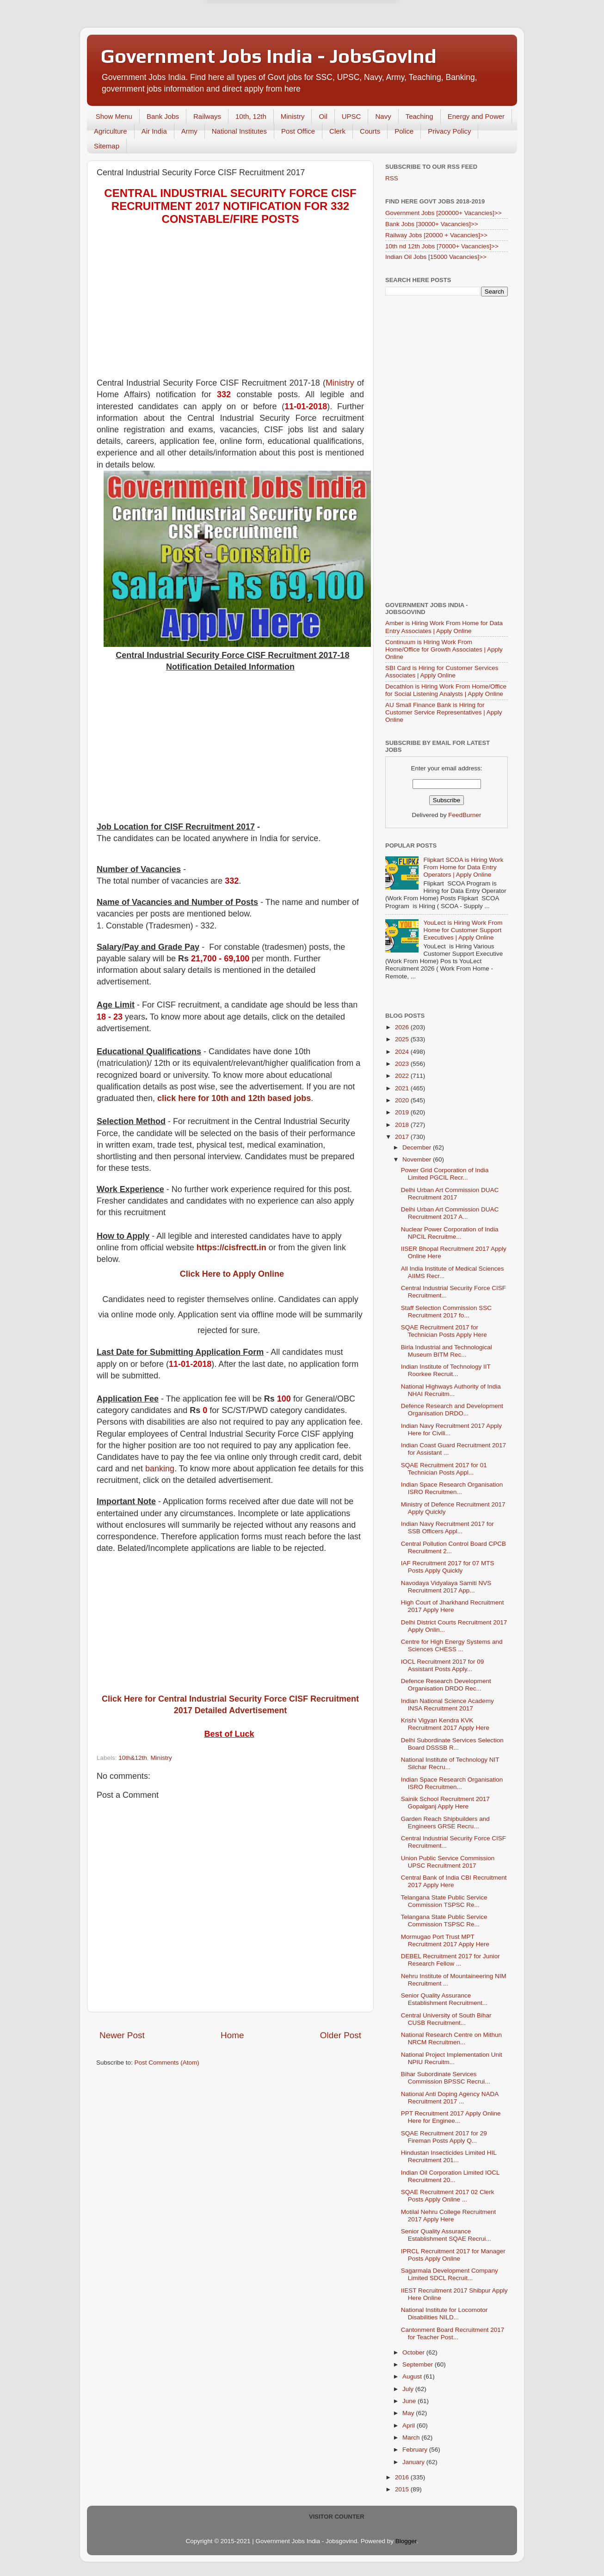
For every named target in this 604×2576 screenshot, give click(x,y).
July (408, 2388)
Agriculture (110, 131)
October (414, 2352)
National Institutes (239, 131)
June (410, 2401)
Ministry (293, 116)
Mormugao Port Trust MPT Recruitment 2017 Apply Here (445, 1940)
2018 (403, 1124)
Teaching (419, 116)
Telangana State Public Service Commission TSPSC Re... (444, 1901)
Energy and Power (476, 116)
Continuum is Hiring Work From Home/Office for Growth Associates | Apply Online (444, 649)
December (417, 1147)
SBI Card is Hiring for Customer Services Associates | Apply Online (442, 671)
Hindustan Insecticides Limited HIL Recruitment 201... (449, 2156)
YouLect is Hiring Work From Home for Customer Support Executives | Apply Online (462, 930)
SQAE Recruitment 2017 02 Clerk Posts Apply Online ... (447, 2196)
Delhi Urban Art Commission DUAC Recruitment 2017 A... (450, 1213)
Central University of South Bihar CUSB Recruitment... (446, 2019)
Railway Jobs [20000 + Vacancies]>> (436, 235)
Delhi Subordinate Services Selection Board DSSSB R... (452, 1744)
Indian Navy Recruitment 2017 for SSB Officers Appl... (447, 1527)
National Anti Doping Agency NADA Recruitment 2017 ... (450, 2097)
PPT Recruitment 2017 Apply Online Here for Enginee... (451, 2117)
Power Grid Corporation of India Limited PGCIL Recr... (445, 1174)
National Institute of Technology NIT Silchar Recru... (450, 1763)
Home (232, 2035)
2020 (403, 1100)
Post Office (298, 131)
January (414, 2462)
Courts (370, 131)
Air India (154, 131)
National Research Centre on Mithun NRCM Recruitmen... (451, 2038)
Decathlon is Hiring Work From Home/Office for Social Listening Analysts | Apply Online (445, 690)
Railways (207, 116)
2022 (403, 1075)
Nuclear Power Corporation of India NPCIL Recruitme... (450, 1233)
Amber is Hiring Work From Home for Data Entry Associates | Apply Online (444, 627)
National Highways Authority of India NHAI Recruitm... (451, 1390)
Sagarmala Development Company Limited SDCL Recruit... (449, 2274)
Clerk (337, 131)
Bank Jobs (163, 116)
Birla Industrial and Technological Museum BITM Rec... (446, 1351)
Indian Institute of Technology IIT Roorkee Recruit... (446, 1370)
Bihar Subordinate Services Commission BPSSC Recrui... (445, 2078)
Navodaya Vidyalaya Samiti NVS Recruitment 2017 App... (446, 1587)
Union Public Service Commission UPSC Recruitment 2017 (448, 1862)
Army (189, 131)
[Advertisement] (230, 303)
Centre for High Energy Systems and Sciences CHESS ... (452, 1645)
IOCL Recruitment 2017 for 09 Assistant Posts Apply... (442, 1665)
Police (403, 131)
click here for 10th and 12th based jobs (234, 1098)
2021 (403, 1088)
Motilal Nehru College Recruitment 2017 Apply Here (448, 2215)
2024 (403, 1051)
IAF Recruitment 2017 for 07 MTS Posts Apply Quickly (447, 1567)
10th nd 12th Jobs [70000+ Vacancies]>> (442, 246)
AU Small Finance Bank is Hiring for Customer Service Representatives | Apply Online (443, 712)
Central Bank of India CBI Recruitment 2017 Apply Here (454, 1881)
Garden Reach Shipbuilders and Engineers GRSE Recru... (445, 1822)
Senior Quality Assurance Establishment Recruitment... (444, 1999)
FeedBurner (464, 815)
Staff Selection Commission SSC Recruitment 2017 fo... (446, 1311)
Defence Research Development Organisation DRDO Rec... (446, 1685)
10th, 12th (250, 116)
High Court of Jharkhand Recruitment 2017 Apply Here (452, 1606)
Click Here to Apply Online (232, 1274)
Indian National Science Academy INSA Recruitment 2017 (447, 1704)
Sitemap (106, 146)
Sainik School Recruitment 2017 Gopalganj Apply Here (445, 1802)
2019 (403, 1112)
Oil (323, 116)
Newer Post (122, 2035)
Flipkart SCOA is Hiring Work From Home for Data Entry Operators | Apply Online (463, 867)
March (411, 2437)
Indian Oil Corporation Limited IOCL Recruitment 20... (450, 2176)
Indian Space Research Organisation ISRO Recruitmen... (452, 1488)
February (415, 2449)
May (409, 2413)
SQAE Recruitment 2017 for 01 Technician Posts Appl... (444, 1469)
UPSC (351, 116)
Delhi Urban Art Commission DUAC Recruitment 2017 (450, 1194)
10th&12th (132, 1757)
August (413, 2376)
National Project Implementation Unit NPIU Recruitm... (451, 2058)
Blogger (406, 2541)
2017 (403, 1136)
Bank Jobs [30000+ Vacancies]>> (431, 224)
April (409, 2425)
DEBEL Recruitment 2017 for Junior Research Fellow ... (450, 1960)
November (417, 1159)
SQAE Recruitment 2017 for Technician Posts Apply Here (444, 1331)
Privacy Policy (449, 131)
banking (159, 1468)
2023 (403, 1063)
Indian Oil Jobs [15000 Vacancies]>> (436, 256)
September (418, 2364)
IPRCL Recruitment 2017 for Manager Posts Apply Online (453, 2255)
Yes (350, 40)
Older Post (340, 2035)
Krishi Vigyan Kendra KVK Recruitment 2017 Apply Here (445, 1724)
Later (256, 40)
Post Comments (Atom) (167, 2062)
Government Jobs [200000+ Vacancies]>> (443, 212)
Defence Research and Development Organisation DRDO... (452, 1409)
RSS (391, 178)
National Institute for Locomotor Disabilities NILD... (444, 2313)
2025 (403, 1039)
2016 (403, 2477)
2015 (403, 2489)
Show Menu (114, 116)
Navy (383, 116)
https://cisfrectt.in (231, 1247)
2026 (403, 1027)
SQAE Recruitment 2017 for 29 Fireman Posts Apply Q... (444, 2137)
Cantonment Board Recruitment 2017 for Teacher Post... (453, 2333)
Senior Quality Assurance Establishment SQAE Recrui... (446, 2235)
